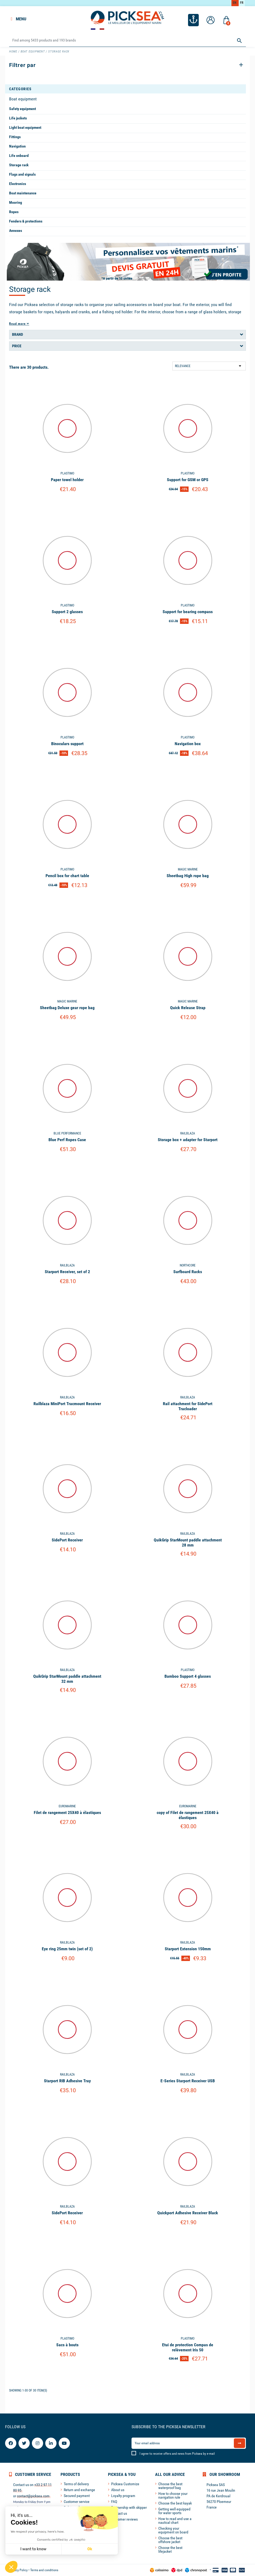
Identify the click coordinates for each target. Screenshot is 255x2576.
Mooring (15, 202)
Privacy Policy (18, 2570)
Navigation (17, 146)
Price (16, 346)
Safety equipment (22, 109)
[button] (11, 2566)
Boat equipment (23, 98)
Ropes (13, 212)
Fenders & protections (25, 221)
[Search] (127, 40)
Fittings (15, 137)
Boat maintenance (22, 193)
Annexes (15, 230)
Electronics (17, 184)
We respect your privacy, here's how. (37, 2531)
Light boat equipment (25, 127)
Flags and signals (22, 174)
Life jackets (18, 118)
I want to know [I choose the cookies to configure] (33, 2549)
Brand (17, 334)
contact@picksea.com (33, 2496)
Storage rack (19, 165)
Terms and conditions (44, 2570)
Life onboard (19, 155)
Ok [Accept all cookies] (89, 2549)
